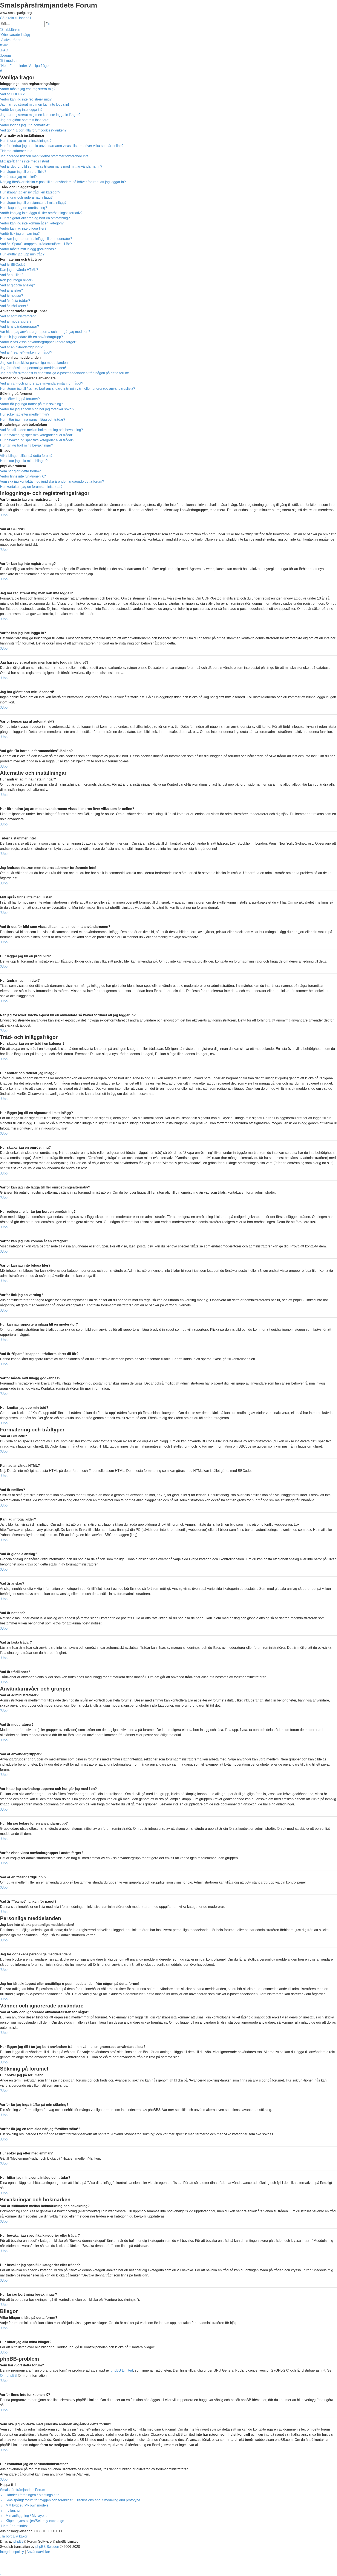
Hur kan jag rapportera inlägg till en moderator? (36, 239)
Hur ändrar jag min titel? (18, 177)
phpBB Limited (122, 2370)
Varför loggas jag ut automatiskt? (25, 125)
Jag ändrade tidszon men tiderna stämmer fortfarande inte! (44, 156)
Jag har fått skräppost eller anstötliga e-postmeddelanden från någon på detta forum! (64, 373)
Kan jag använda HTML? (19, 270)
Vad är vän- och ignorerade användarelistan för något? (41, 383)
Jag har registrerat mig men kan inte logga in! (34, 104)
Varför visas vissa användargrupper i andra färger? (38, 342)
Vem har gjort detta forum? (20, 471)
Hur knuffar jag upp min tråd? (22, 254)
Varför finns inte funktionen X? (23, 476)
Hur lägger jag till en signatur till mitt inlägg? (33, 202)
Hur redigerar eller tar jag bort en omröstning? (35, 218)
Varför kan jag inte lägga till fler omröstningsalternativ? (41, 213)
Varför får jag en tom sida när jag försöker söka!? (37, 409)
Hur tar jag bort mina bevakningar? (26, 445)
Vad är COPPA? (12, 94)
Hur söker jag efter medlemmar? (24, 414)
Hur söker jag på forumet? (20, 399)
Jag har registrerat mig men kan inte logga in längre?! (40, 115)
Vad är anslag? (11, 290)
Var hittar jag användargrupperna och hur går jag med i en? (45, 332)
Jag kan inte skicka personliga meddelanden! (34, 363)
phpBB (18, 2541)
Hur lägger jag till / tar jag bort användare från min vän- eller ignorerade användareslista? (67, 388)
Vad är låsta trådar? (15, 301)
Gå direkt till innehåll (15, 18)
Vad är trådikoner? (14, 306)
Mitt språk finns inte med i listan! (24, 161)
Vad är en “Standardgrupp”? (21, 347)
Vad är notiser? (11, 295)
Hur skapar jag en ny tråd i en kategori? (30, 192)
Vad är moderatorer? (15, 321)
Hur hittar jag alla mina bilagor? (23, 461)
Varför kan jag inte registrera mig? (26, 99)
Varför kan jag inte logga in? (21, 109)
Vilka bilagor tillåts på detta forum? (26, 455)
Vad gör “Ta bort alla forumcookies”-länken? (33, 130)
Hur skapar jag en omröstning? (23, 208)
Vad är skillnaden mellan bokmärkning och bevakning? (41, 430)
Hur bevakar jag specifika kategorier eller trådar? (37, 435)
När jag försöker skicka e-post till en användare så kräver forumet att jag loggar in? (63, 182)
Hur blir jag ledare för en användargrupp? (31, 337)
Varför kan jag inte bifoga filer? (23, 228)
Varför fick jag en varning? (20, 233)
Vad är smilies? (11, 275)
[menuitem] (15, 35)
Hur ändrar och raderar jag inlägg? (26, 197)
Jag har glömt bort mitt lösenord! (24, 120)
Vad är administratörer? (18, 316)
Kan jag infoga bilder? (16, 280)
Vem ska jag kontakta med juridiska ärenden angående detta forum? (52, 481)
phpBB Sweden (47, 2546)
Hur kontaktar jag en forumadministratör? (31, 486)
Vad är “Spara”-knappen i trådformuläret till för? (36, 244)
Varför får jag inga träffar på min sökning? (31, 404)
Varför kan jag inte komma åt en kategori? (32, 223)
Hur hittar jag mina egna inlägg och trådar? (32, 419)
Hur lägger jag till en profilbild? (23, 171)
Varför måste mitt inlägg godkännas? (28, 249)
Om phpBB (8, 2375)
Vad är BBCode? (13, 264)
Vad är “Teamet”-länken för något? (26, 352)
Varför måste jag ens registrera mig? (27, 89)
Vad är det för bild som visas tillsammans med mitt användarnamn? (51, 166)
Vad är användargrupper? (19, 326)
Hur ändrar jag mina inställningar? (26, 140)
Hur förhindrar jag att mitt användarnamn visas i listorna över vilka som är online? (61, 146)
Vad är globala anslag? (17, 285)
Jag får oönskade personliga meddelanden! (33, 368)
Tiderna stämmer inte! (16, 151)
